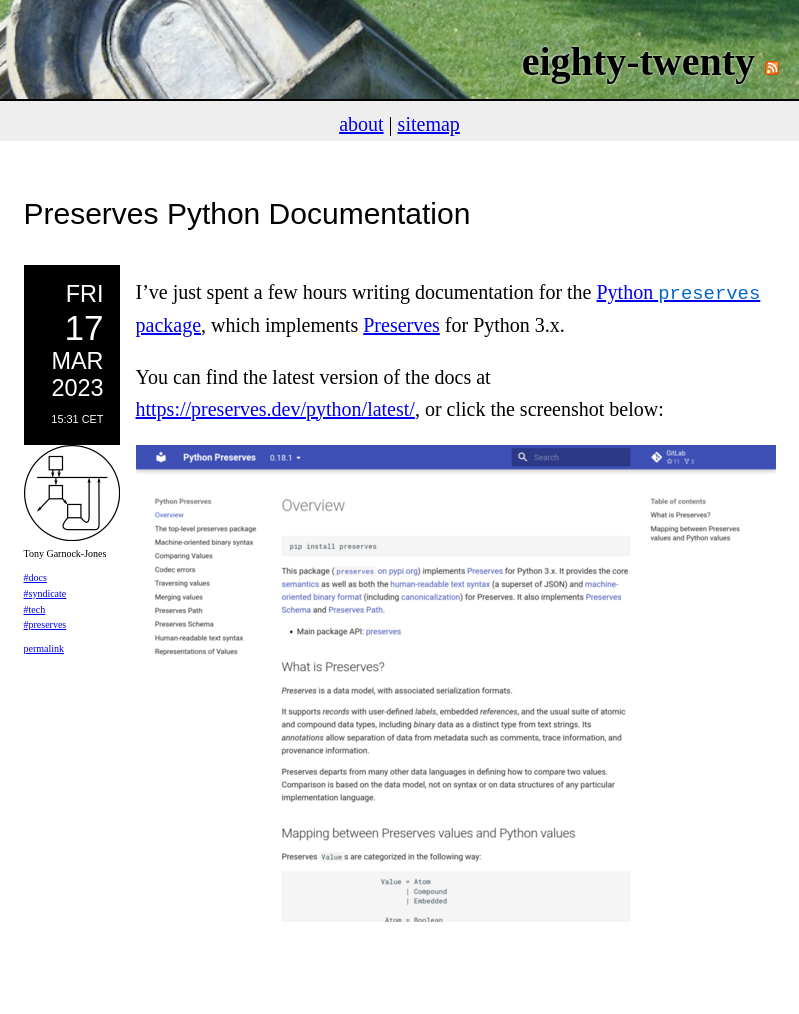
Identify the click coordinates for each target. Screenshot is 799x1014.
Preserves (401, 323)
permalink (44, 648)
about (361, 124)
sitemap (429, 124)
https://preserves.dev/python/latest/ (275, 407)
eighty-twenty (638, 61)
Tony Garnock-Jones (65, 553)
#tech (35, 609)
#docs (35, 577)
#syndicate (45, 593)
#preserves (45, 624)
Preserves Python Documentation (247, 213)
